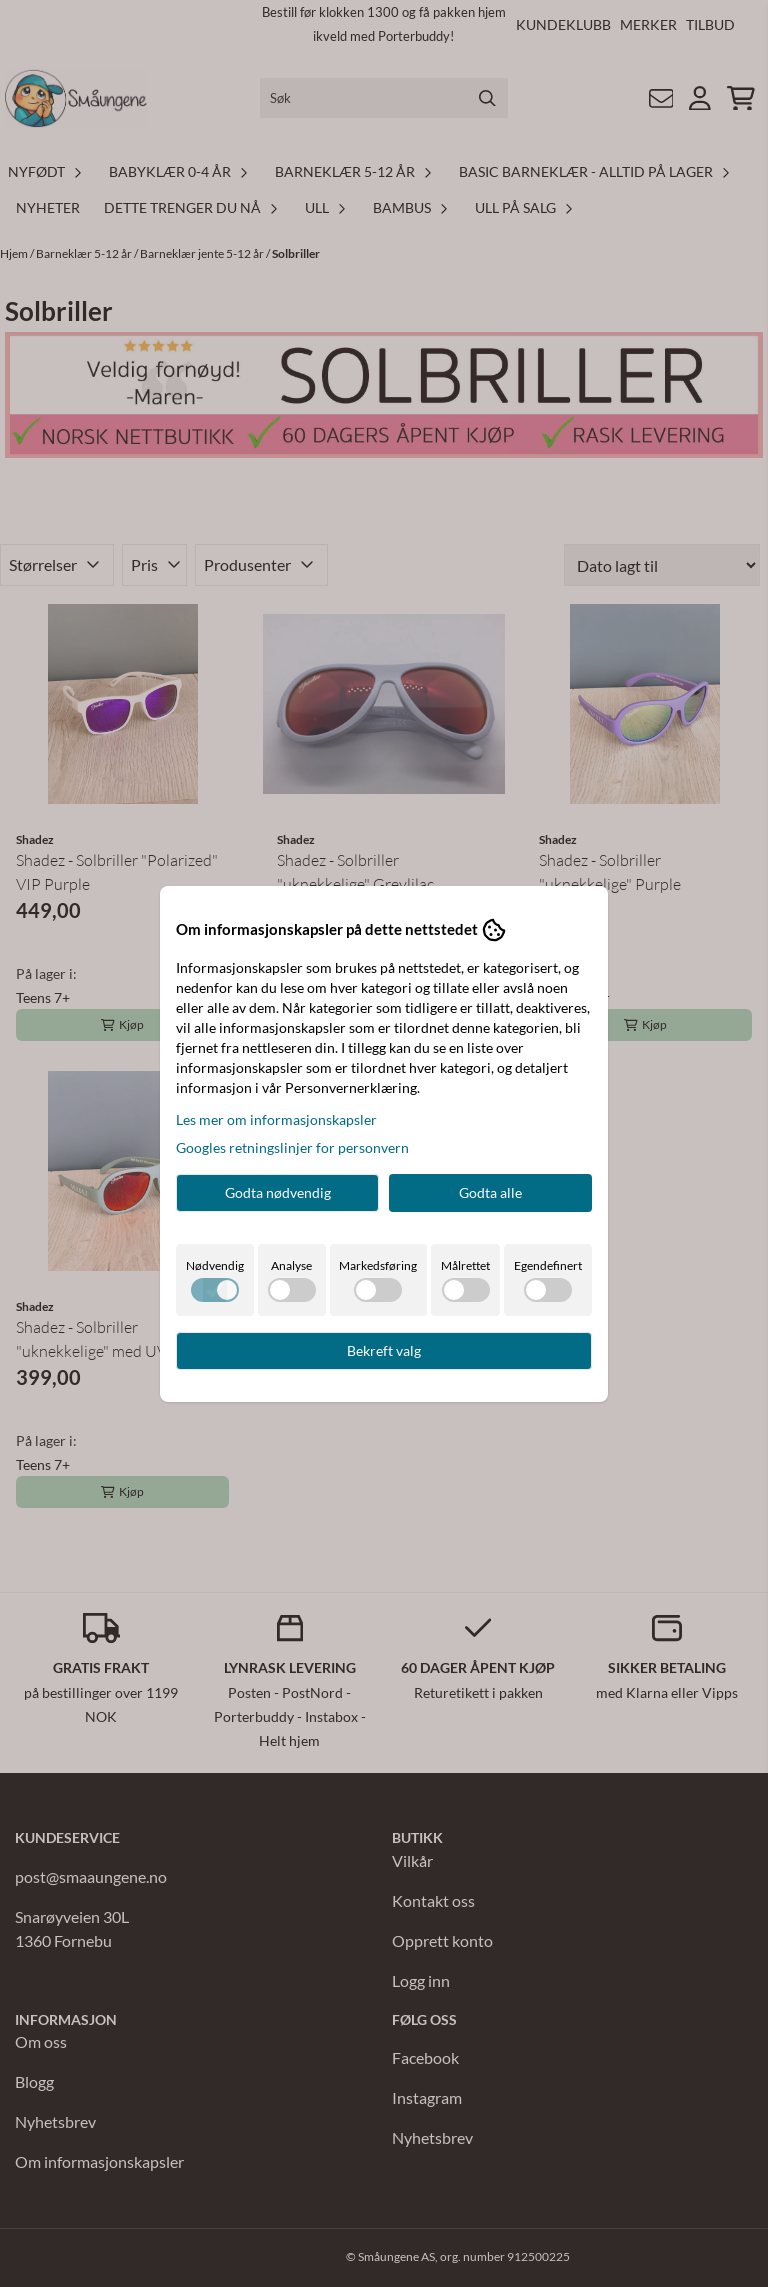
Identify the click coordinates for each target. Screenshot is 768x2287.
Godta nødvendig (278, 1192)
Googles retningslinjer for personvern (292, 1147)
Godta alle (490, 1192)
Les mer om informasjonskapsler (276, 1119)
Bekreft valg (384, 1350)
